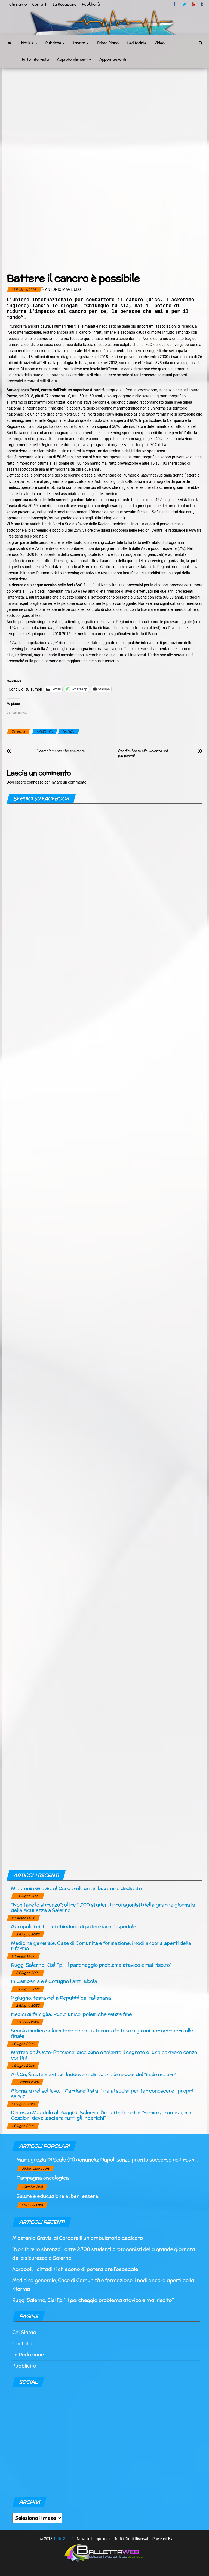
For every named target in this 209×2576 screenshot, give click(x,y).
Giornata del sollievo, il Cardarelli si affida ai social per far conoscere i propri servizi (102, 2093)
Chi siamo (18, 4)
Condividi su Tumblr (25, 689)
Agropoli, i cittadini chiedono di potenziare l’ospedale (73, 1926)
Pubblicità (91, 4)
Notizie (29, 43)
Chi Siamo (24, 2332)
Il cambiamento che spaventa (60, 751)
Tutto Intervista (35, 59)
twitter (184, 4)
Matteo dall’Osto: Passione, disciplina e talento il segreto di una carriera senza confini (104, 2055)
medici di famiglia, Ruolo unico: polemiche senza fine (71, 2014)
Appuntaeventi (112, 59)
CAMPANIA (45, 731)
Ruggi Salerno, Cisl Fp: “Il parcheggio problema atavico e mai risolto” (91, 1964)
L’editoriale (136, 43)
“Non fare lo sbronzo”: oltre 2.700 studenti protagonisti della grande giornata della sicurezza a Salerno (103, 1907)
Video (160, 43)
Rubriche (55, 43)
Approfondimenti (74, 59)
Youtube (193, 4)
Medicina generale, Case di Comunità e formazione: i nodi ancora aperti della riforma (101, 1946)
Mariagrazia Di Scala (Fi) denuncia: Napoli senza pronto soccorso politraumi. (107, 2159)
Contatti (39, 4)
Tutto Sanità (63, 2539)
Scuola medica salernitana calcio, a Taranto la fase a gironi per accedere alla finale (102, 2033)
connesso (35, 782)
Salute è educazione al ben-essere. (58, 2196)
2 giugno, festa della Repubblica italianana (61, 1997)
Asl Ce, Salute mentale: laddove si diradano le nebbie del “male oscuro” (93, 2074)
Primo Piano (108, 43)
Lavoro (81, 43)
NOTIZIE (69, 731)
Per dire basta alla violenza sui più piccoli (143, 753)
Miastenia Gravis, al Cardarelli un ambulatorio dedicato (76, 1888)
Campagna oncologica (43, 2177)
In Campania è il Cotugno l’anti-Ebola (54, 1981)
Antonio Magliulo (63, 289)
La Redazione (64, 4)
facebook (175, 4)
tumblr (202, 4)
